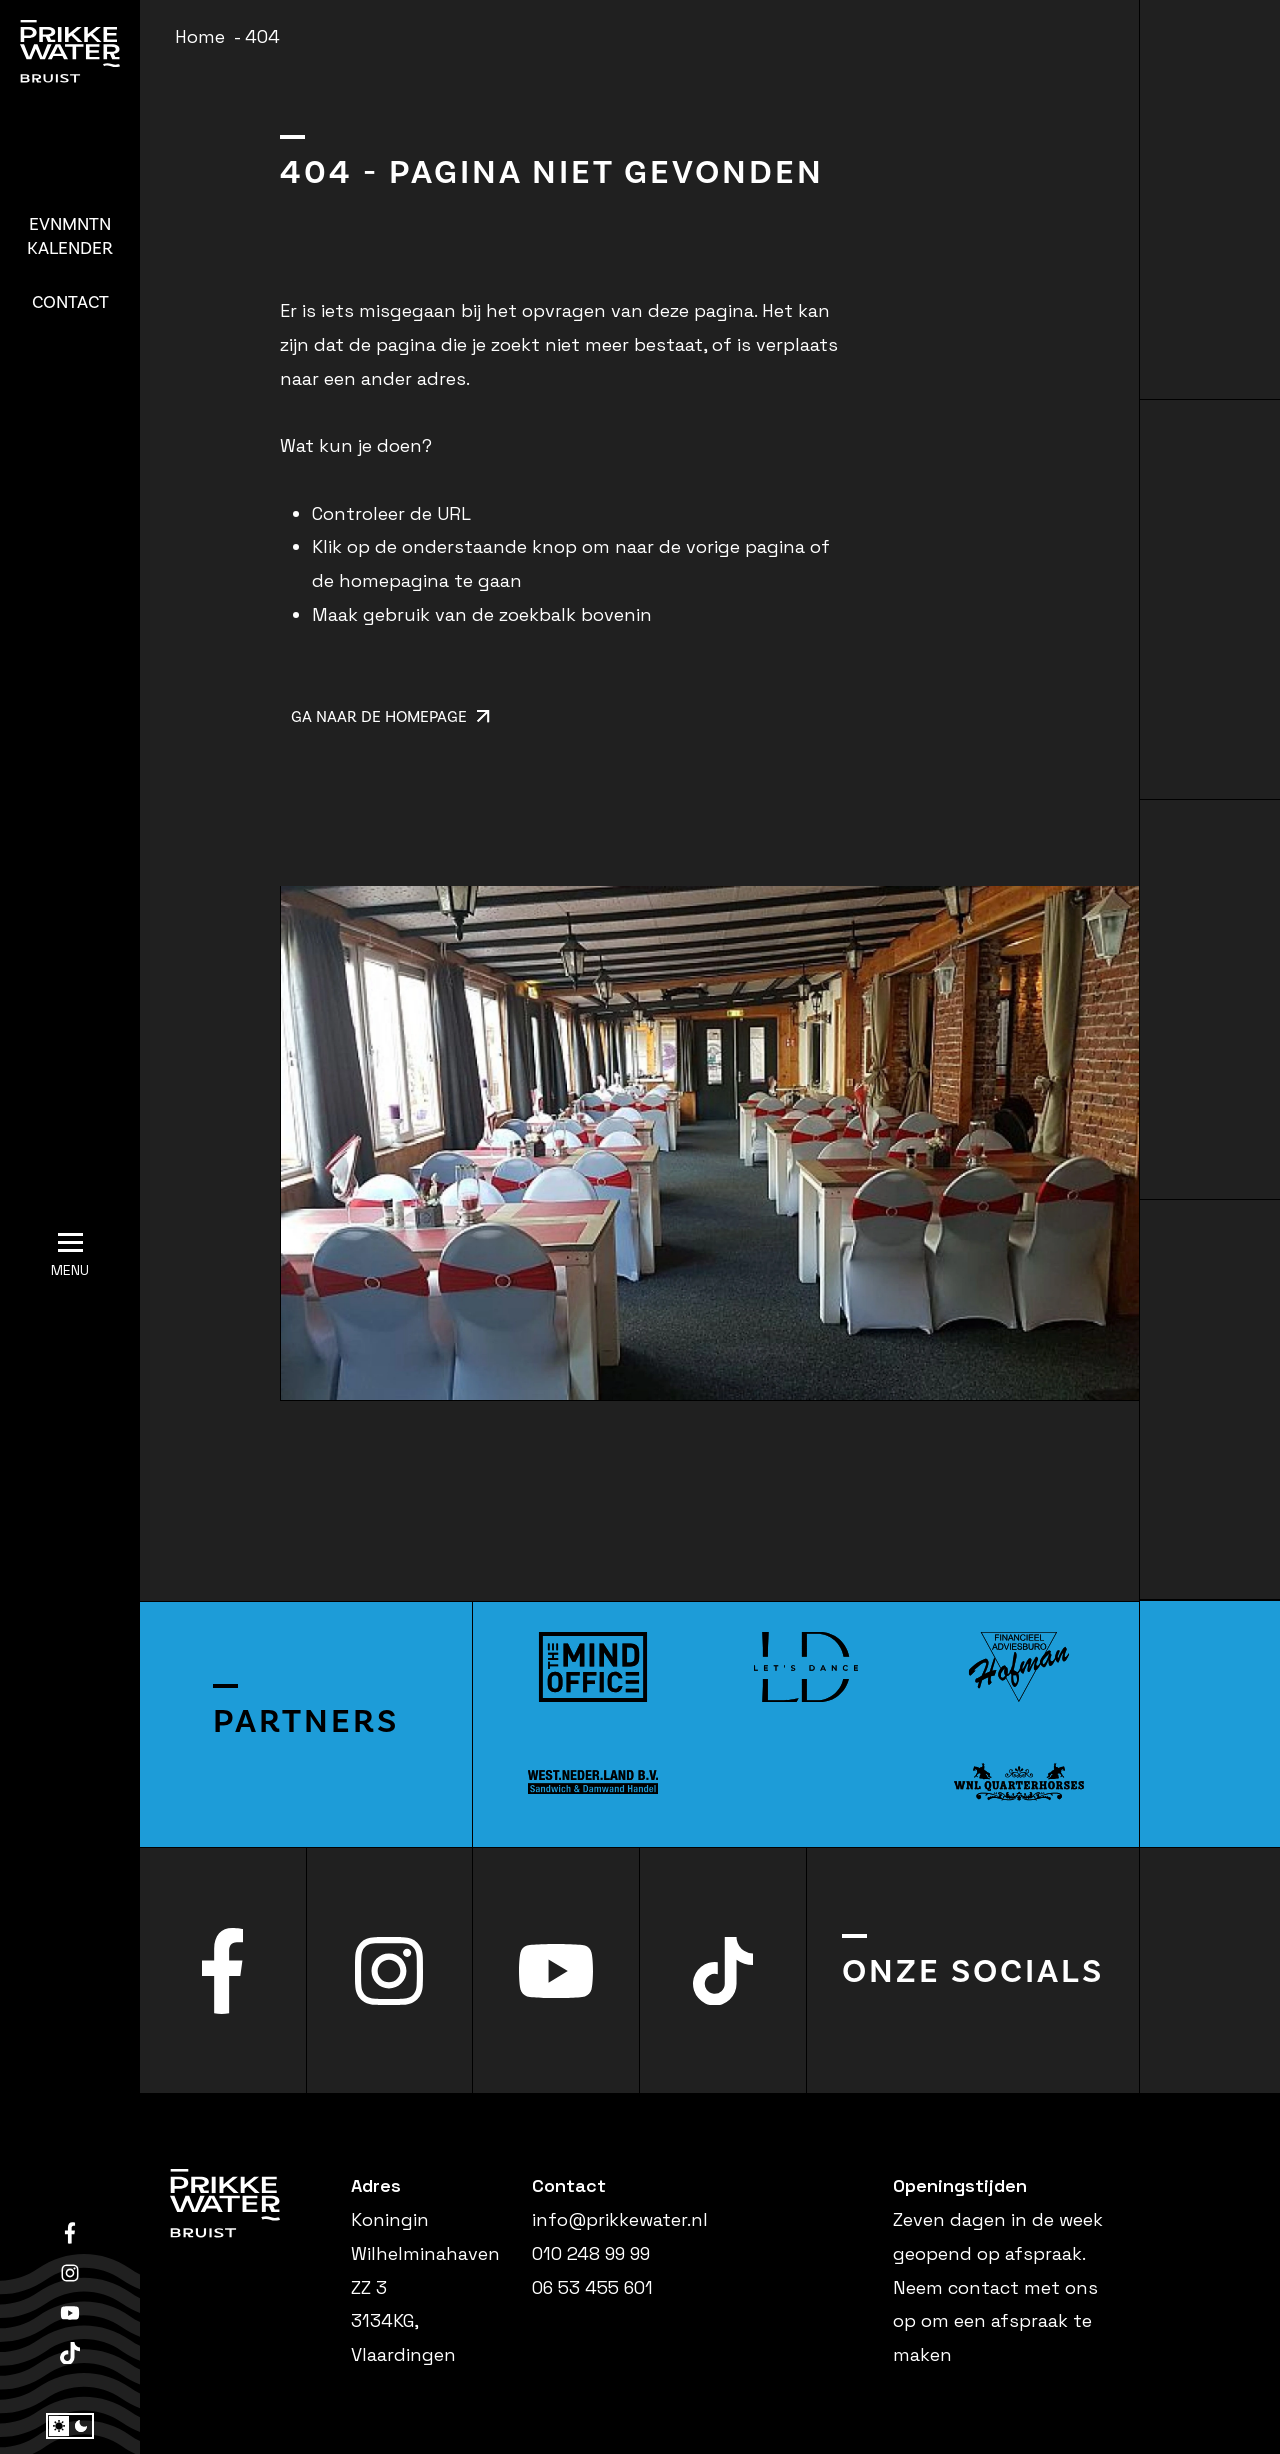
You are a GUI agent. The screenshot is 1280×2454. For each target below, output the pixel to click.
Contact (70, 302)
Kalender (70, 236)
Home (200, 36)
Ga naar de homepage (390, 717)
